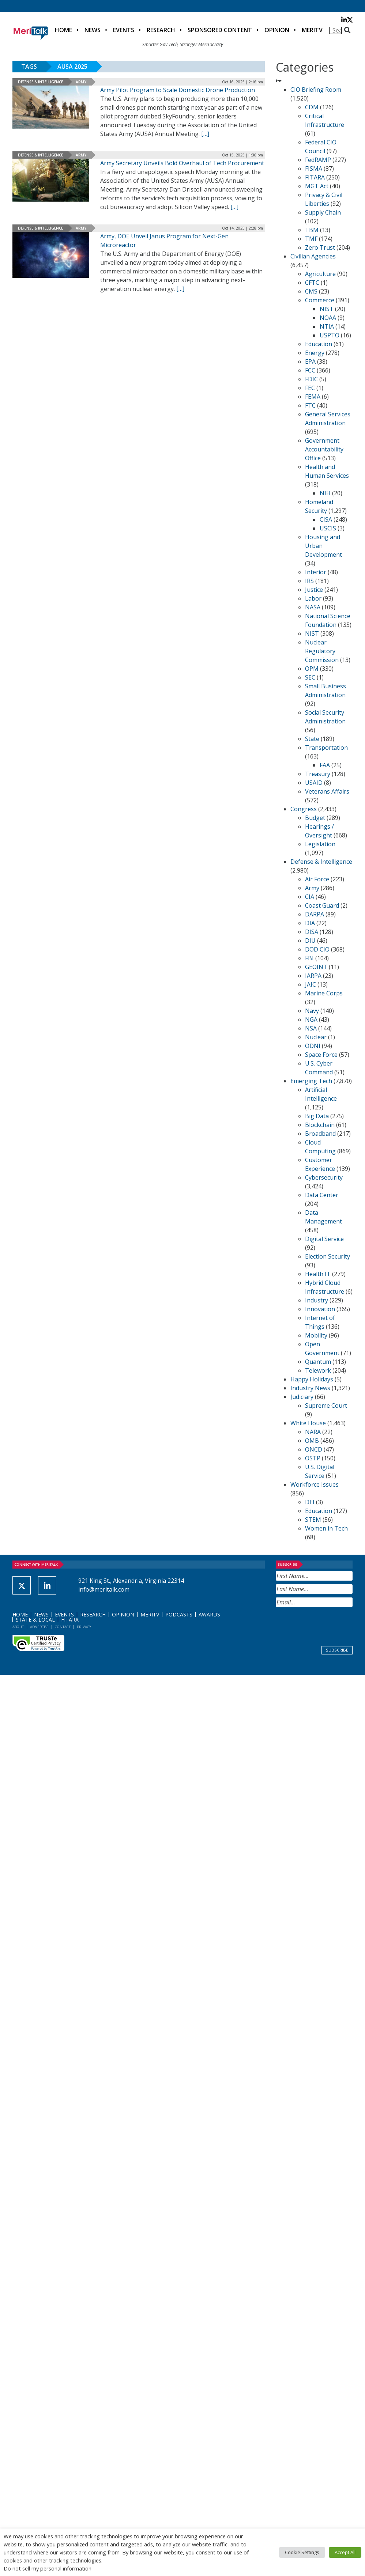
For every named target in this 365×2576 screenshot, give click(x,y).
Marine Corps (324, 993)
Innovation (320, 1309)
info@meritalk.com (103, 1589)
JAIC (310, 984)
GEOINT (316, 967)
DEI (310, 1502)
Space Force (321, 1055)
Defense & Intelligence (40, 81)
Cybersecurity (324, 1177)
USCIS (328, 528)
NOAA (328, 318)
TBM (312, 230)
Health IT (318, 1274)
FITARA (315, 177)
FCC (310, 370)
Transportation (326, 748)
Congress (303, 809)
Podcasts (178, 1614)
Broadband (320, 1134)
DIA (310, 923)
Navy (312, 1011)
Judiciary (301, 1397)
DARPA (314, 914)
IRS (309, 581)
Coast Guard (322, 905)
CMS (311, 291)
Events (123, 30)
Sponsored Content (220, 30)
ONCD (313, 1449)
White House (308, 1423)
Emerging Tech (311, 1081)
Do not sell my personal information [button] (47, 2568)
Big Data (317, 1116)
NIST (327, 309)
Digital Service (324, 1239)
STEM (313, 1520)
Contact (63, 1626)
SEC (310, 677)
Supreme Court (326, 1406)
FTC (310, 405)
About (18, 1626)
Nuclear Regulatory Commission (322, 651)
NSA (311, 1028)
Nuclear (316, 1037)
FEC (310, 388)
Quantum (318, 1362)
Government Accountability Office (324, 449)
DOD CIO (317, 949)
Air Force (317, 879)
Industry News (310, 1388)
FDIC (311, 379)
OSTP (312, 1458)
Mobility (316, 1335)
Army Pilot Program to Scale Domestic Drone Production (177, 90)
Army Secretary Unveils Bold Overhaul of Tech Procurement (182, 163)
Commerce (319, 300)
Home (63, 30)
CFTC (312, 283)
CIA (309, 897)
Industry (316, 1300)
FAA (325, 765)
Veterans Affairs (327, 791)
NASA (312, 607)
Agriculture (320, 274)
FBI (309, 958)
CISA (326, 519)
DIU (310, 941)
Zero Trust (320, 247)
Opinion (276, 30)
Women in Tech (326, 1528)
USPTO (329, 335)
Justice (314, 590)
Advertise (39, 1626)
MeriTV (312, 30)
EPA (310, 362)
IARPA (313, 976)
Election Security (327, 1256)
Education (318, 344)
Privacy (84, 1626)
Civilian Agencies (313, 256)
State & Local (35, 1619)
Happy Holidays (311, 1379)
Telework (318, 1370)
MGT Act (316, 186)
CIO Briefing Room (315, 90)
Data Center (321, 1195)
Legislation (320, 844)
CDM (312, 107)
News (92, 30)
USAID (314, 783)
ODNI (312, 1046)
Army (81, 81)
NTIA (327, 326)
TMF (311, 239)
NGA (311, 1019)
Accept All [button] (345, 2552)
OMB (312, 1441)
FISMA (313, 168)
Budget (315, 818)
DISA (311, 932)
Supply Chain (323, 212)
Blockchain (320, 1125)
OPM (312, 669)
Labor (313, 598)
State (312, 739)
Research (161, 30)
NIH (325, 493)
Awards (209, 1614)
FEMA (312, 397)
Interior (315, 572)
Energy (314, 353)
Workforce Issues (314, 1484)
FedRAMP (318, 160)
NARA (313, 1432)
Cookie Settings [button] (302, 2552)
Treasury (317, 774)
